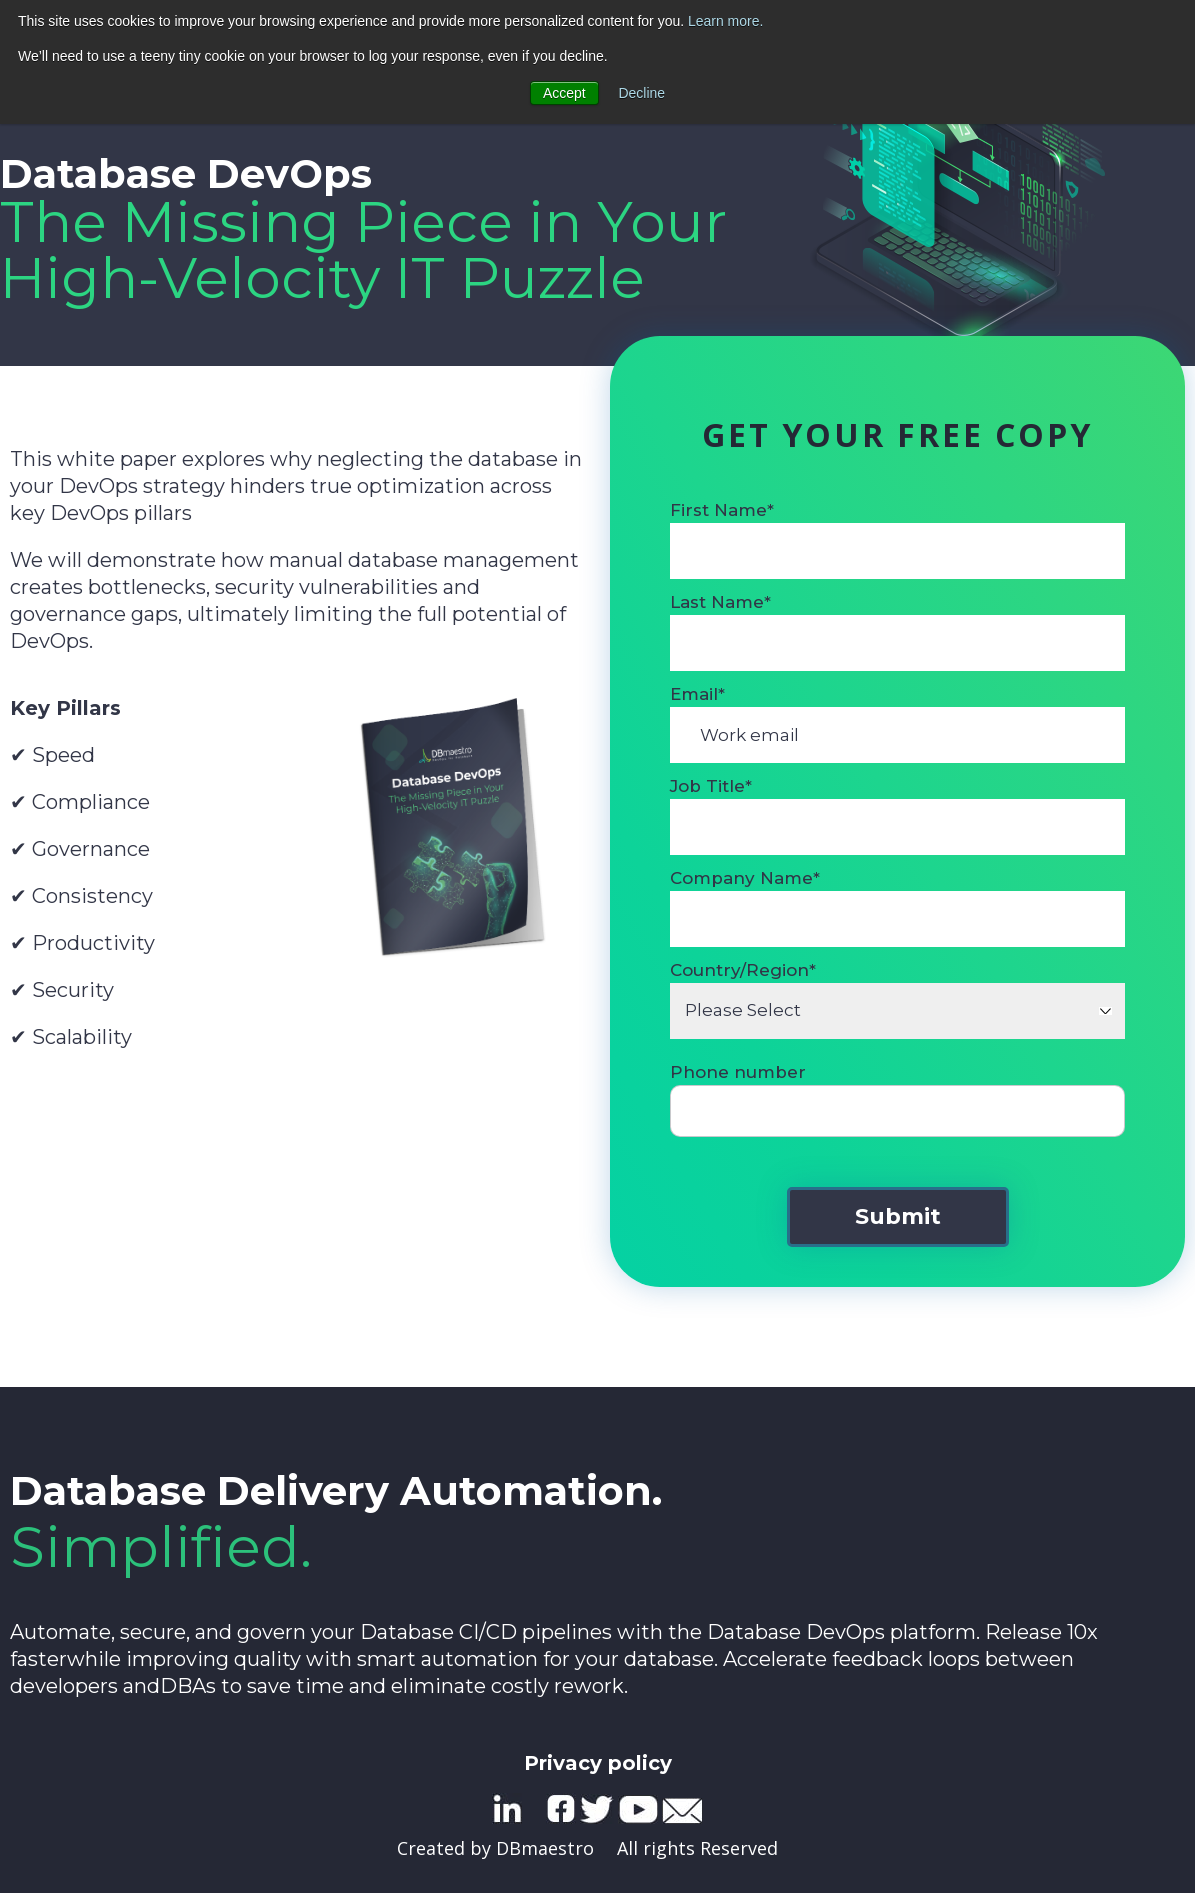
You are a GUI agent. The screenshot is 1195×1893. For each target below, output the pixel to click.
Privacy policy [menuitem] (598, 1763)
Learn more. (725, 21)
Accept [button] (564, 92)
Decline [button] (642, 92)
